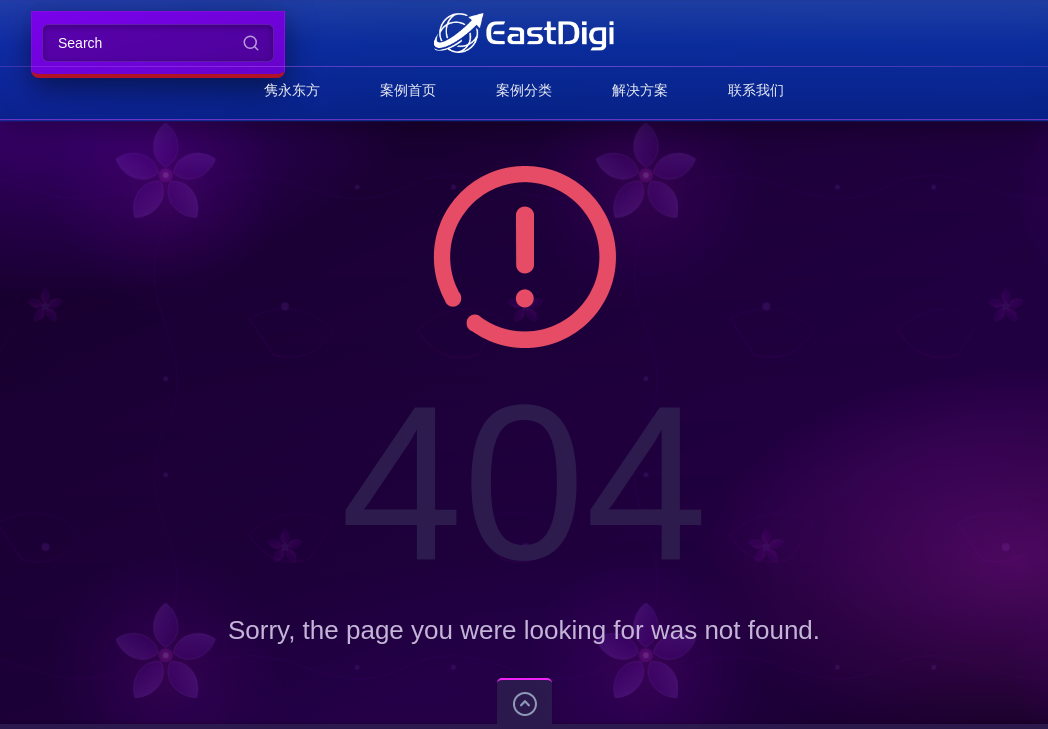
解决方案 (640, 90)
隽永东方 (292, 90)
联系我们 (756, 90)
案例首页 (408, 90)
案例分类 (524, 90)
